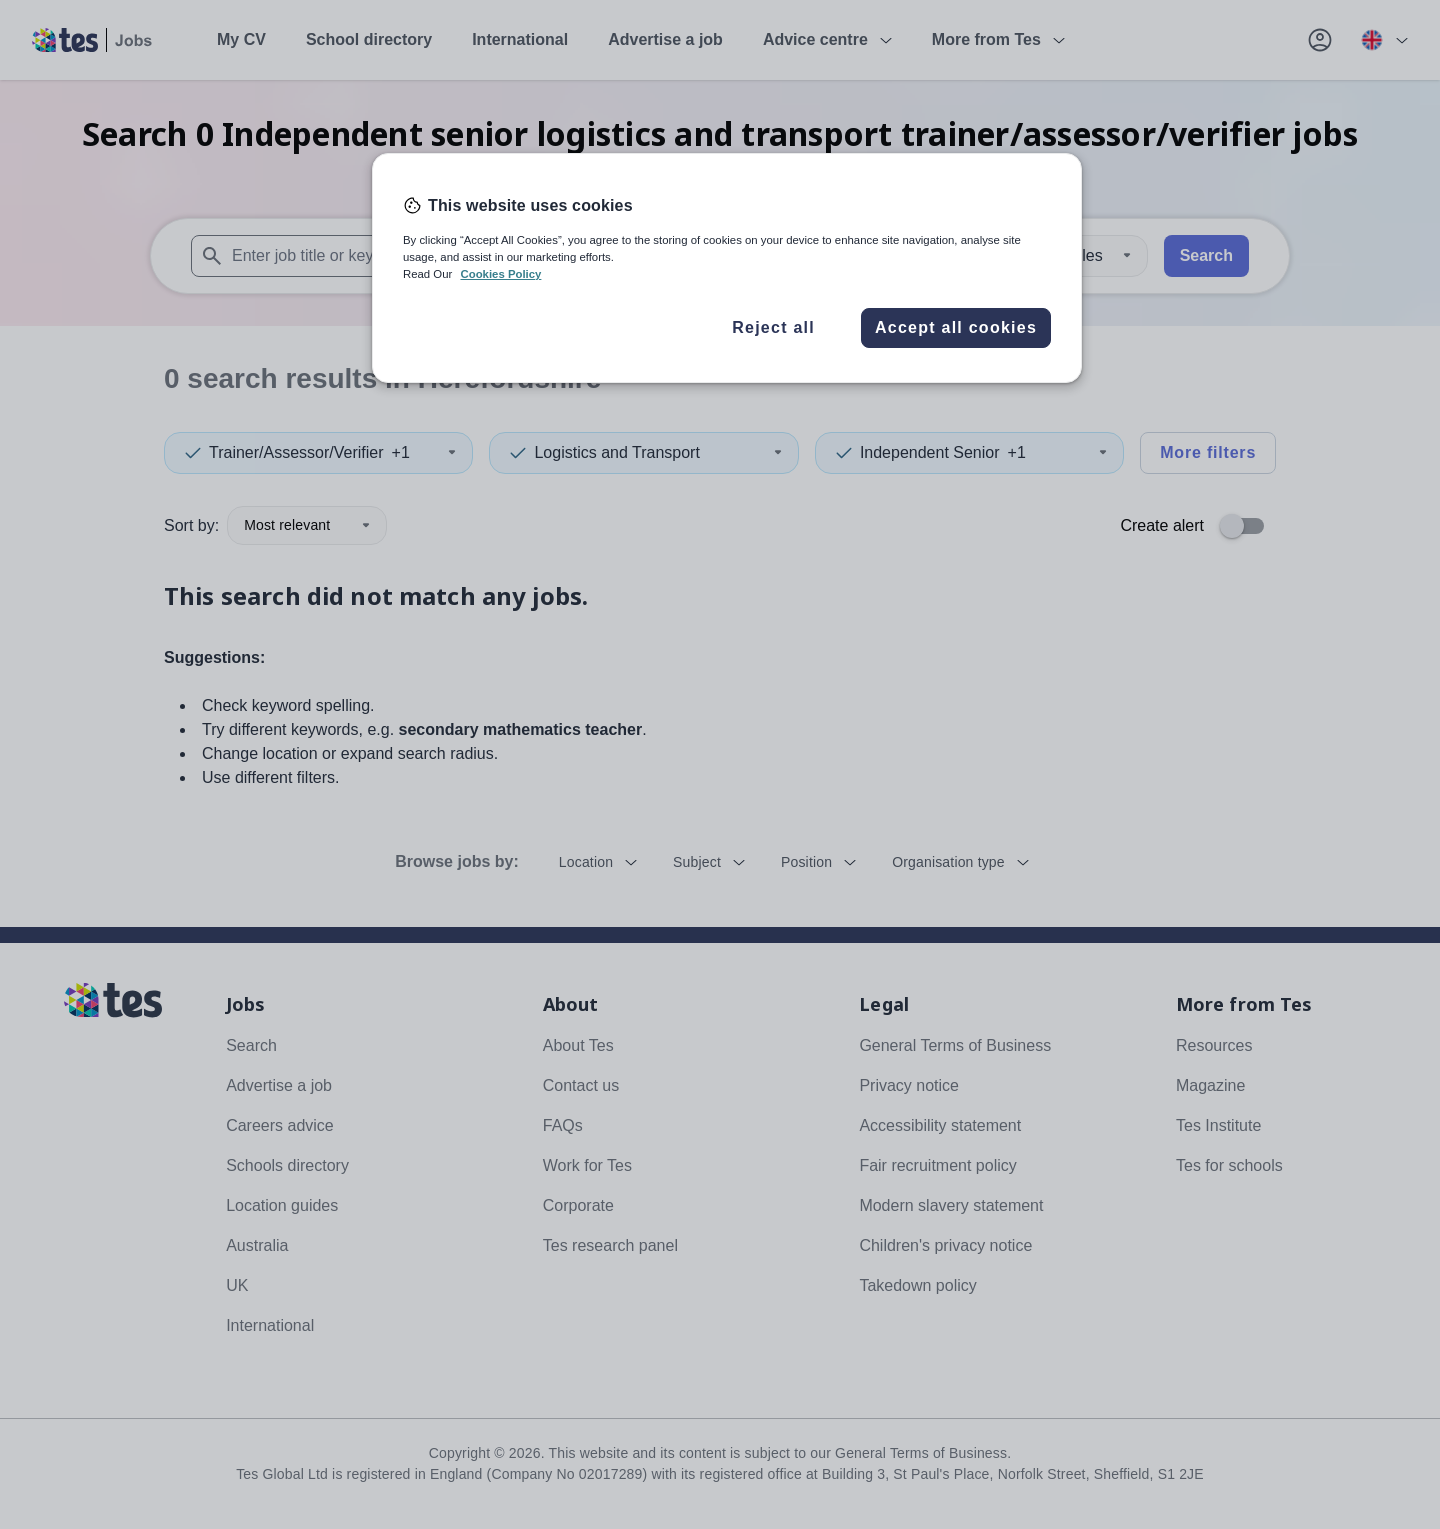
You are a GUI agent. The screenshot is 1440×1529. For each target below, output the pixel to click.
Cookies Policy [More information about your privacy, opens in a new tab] (500, 274)
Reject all (773, 327)
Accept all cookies (956, 327)
